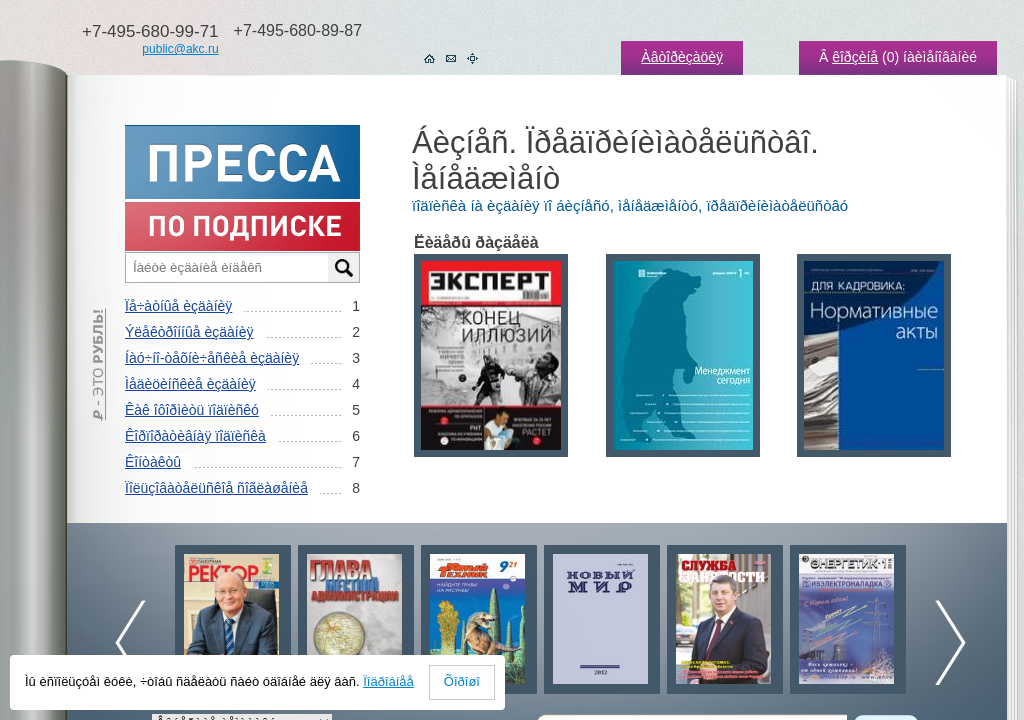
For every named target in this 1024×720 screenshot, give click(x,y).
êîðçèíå (855, 57)
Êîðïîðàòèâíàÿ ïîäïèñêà (195, 436)
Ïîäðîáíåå (388, 681)
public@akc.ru (180, 49)
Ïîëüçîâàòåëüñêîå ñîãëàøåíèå (216, 488)
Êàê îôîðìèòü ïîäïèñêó (192, 410)
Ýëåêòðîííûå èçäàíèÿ (189, 332)
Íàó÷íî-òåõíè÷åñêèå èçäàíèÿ (212, 358)
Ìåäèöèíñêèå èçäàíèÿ (190, 384)
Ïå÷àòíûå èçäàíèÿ (178, 306)
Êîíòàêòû (153, 462)
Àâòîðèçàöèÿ (682, 57)
